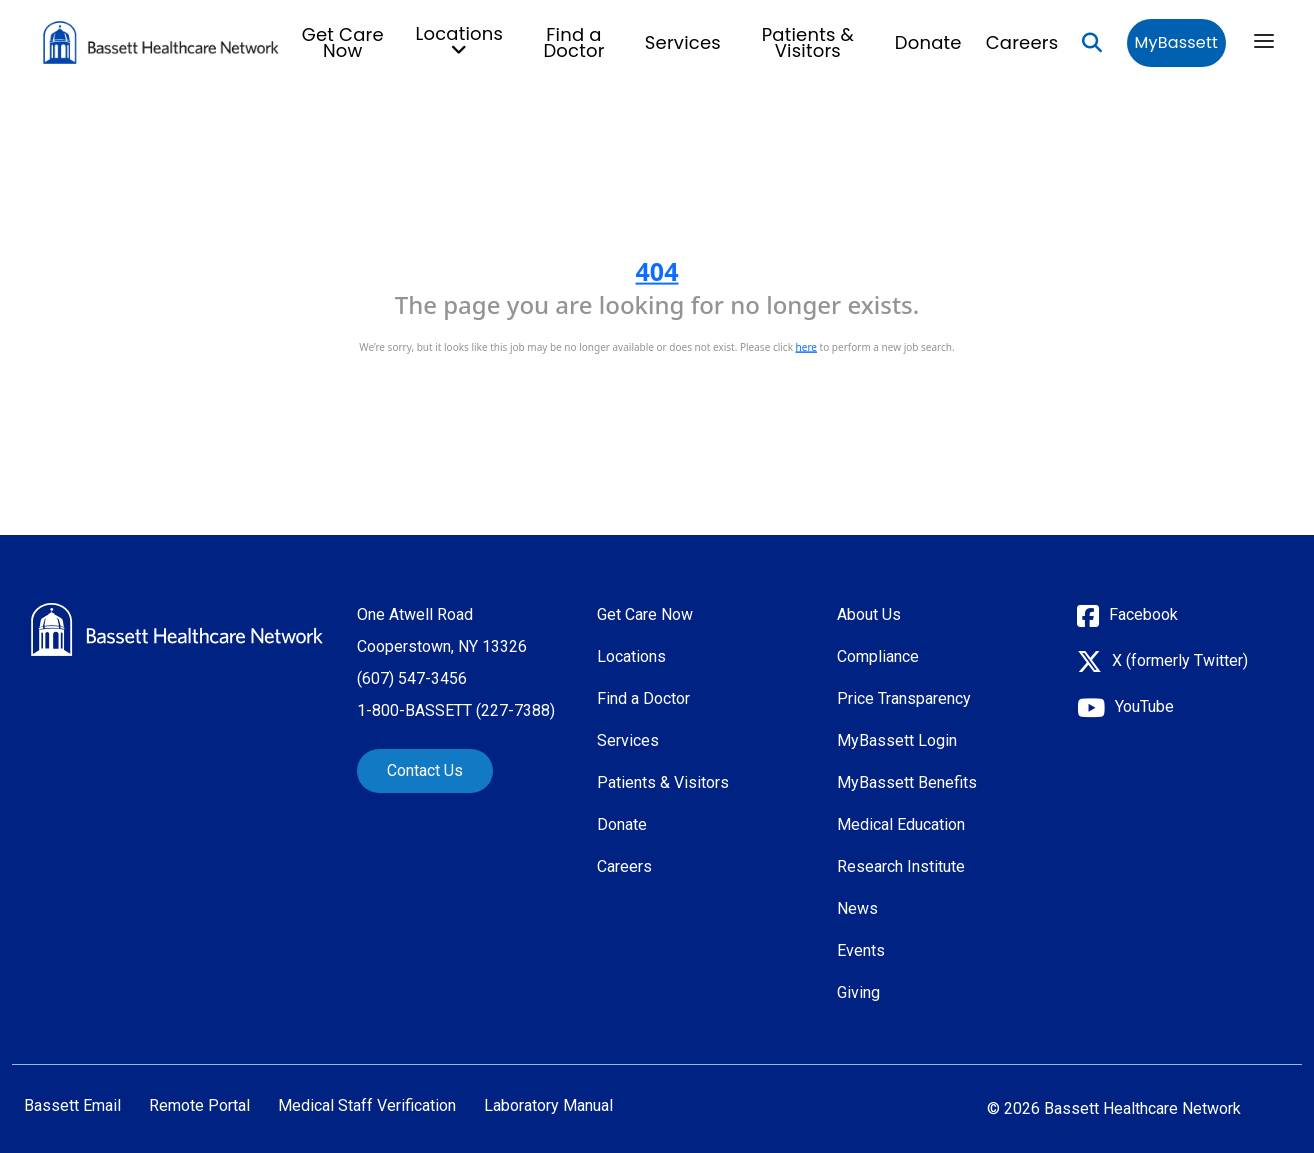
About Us (869, 614)
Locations (631, 656)
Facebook (1143, 614)
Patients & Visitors (808, 42)
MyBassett (1176, 42)
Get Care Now (343, 42)
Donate (928, 42)
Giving (858, 992)
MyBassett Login (897, 740)
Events (861, 950)
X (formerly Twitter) (1180, 660)
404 (657, 271)
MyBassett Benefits (907, 782)
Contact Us (425, 770)
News (857, 908)
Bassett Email (72, 1106)
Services (683, 42)
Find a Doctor (573, 42)
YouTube (1144, 706)
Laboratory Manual (548, 1106)
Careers (1022, 42)
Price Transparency (904, 698)
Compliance (878, 656)
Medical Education (901, 824)
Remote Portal (199, 1106)
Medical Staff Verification (367, 1106)
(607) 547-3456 (412, 678)
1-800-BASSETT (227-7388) (456, 710)
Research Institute (901, 866)
